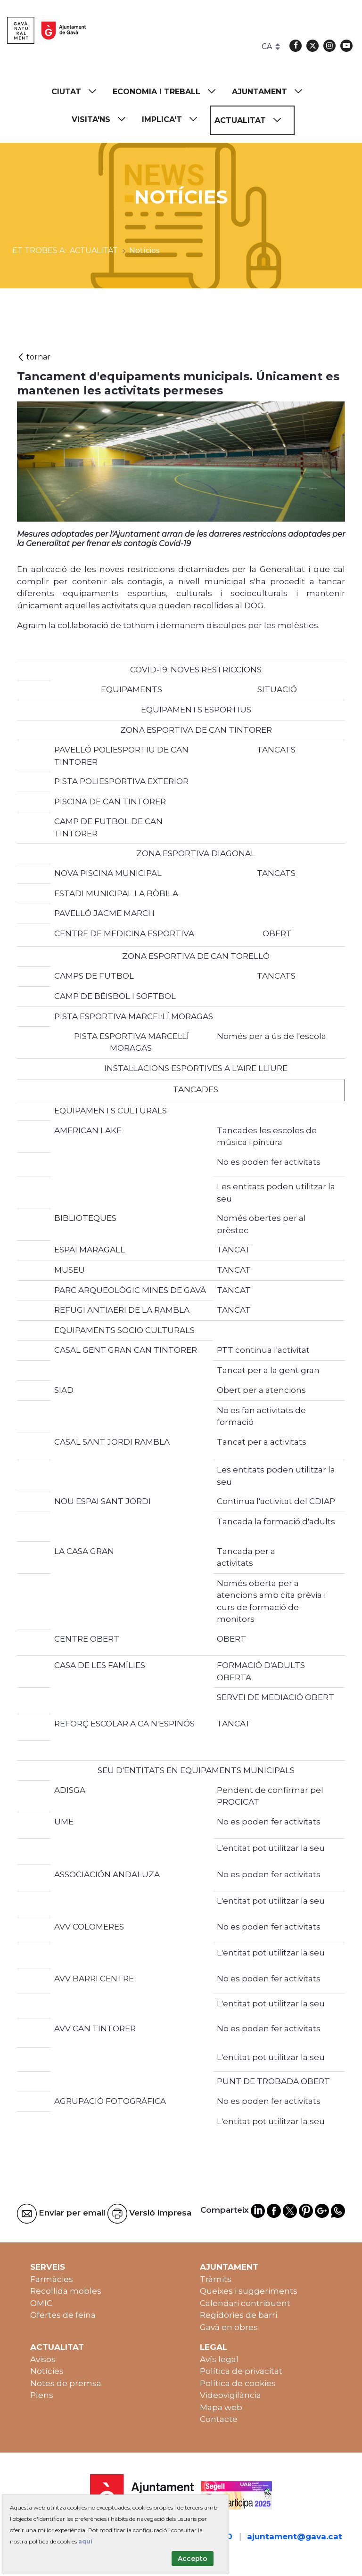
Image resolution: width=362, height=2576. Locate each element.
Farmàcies (51, 2279)
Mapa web (221, 2407)
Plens (41, 2395)
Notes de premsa (65, 2383)
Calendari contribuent (245, 2303)
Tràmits (215, 2279)
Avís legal (219, 2359)
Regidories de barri (238, 2315)
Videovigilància (230, 2395)
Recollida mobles (65, 2291)
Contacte (219, 2419)
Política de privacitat (241, 2371)
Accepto (192, 2558)
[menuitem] (78, 92)
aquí (85, 2541)
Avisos (43, 2359)
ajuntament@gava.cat (294, 2536)
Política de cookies (238, 2383)
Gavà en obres (229, 2327)
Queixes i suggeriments (248, 2291)
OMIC (41, 2303)
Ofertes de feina (63, 2315)
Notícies (47, 2371)
